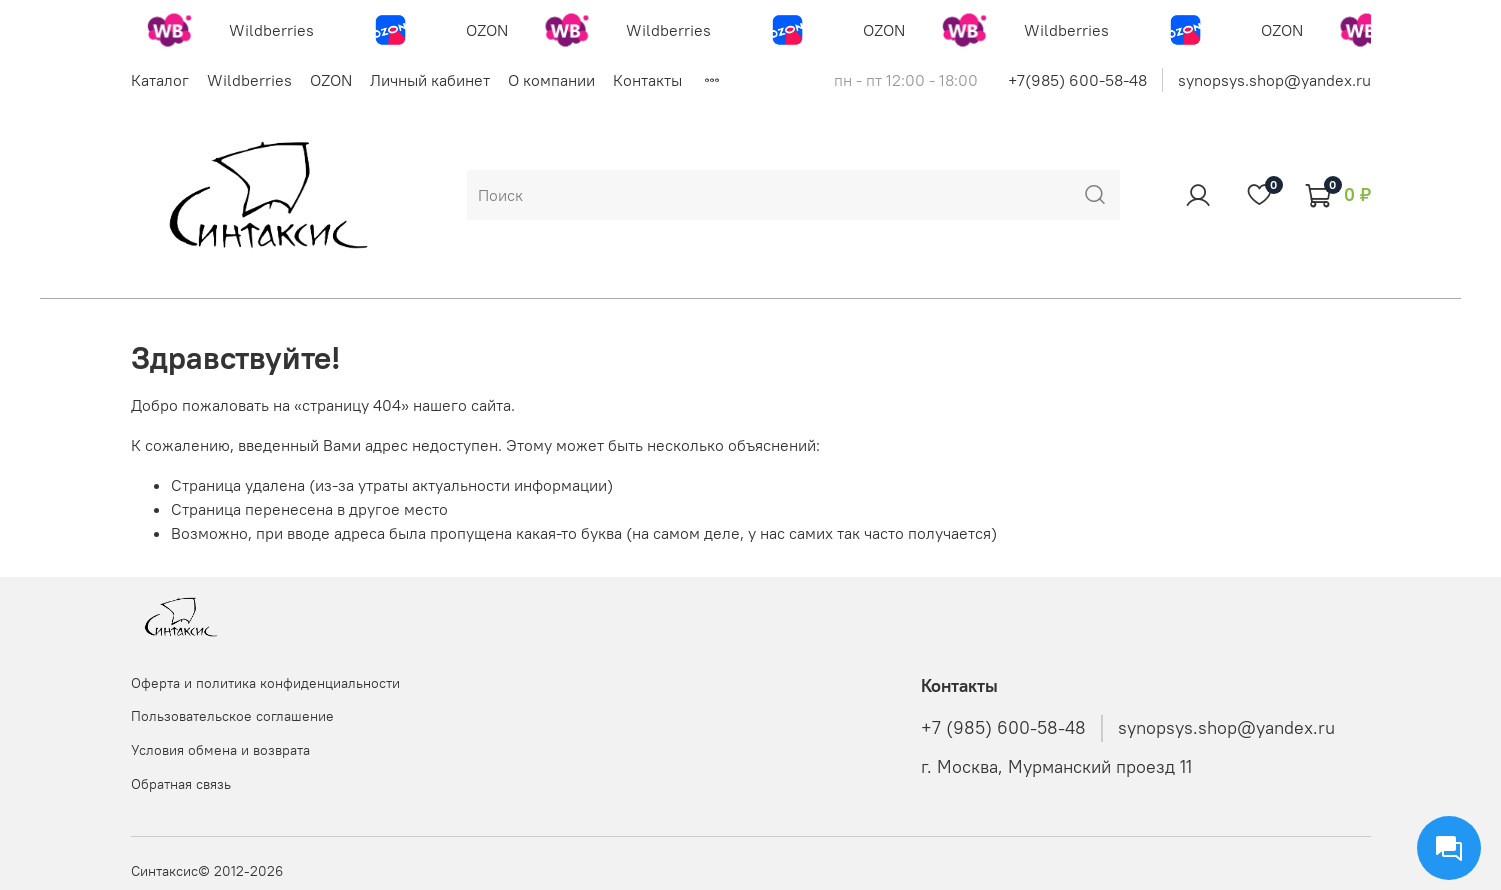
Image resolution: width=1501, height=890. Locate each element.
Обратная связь (181, 784)
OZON (331, 80)
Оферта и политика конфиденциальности (265, 683)
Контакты (647, 80)
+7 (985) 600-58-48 (1003, 728)
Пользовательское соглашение (232, 716)
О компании (551, 80)
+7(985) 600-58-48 (1077, 80)
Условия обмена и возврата (220, 750)
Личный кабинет (430, 80)
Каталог (160, 80)
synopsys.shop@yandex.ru (1274, 80)
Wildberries (249, 80)
